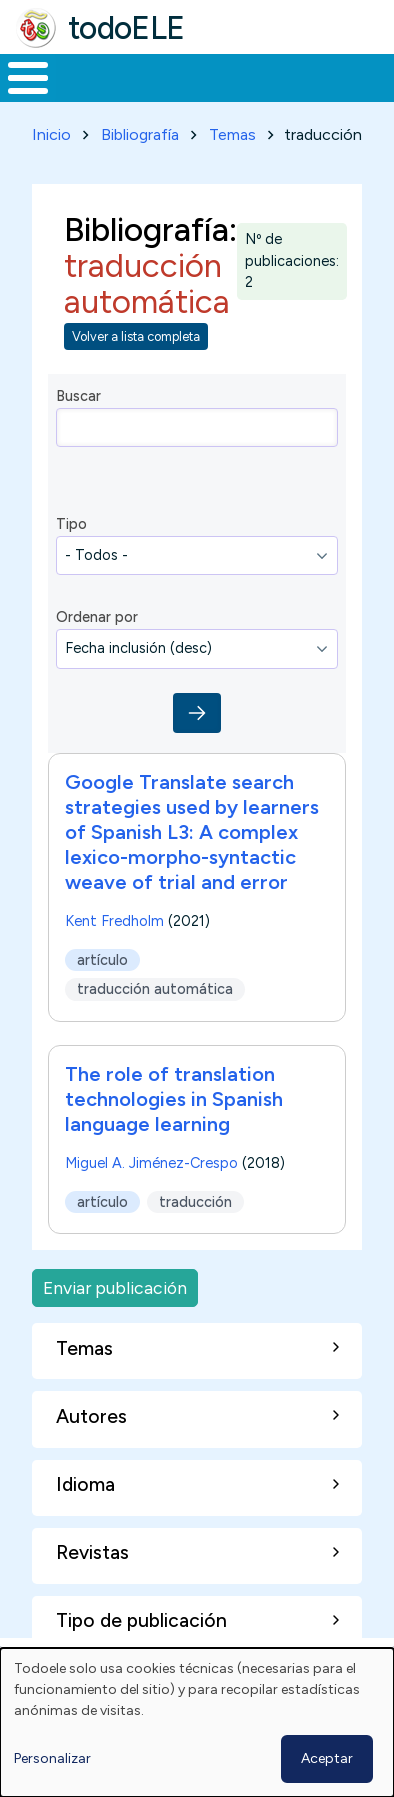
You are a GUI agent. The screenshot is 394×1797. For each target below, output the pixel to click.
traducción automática (155, 989)
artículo (102, 959)
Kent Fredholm (114, 921)
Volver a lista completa (136, 336)
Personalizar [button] (52, 1758)
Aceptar (327, 1758)
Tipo (71, 524)
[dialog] (197, 1722)
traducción (195, 1202)
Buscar (78, 396)
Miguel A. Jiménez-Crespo (151, 1163)
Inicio (51, 134)
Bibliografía (140, 134)
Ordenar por (97, 617)
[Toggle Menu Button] (28, 78)
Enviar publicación (115, 1287)
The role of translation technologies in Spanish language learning (174, 1099)
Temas (232, 134)
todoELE (126, 28)
